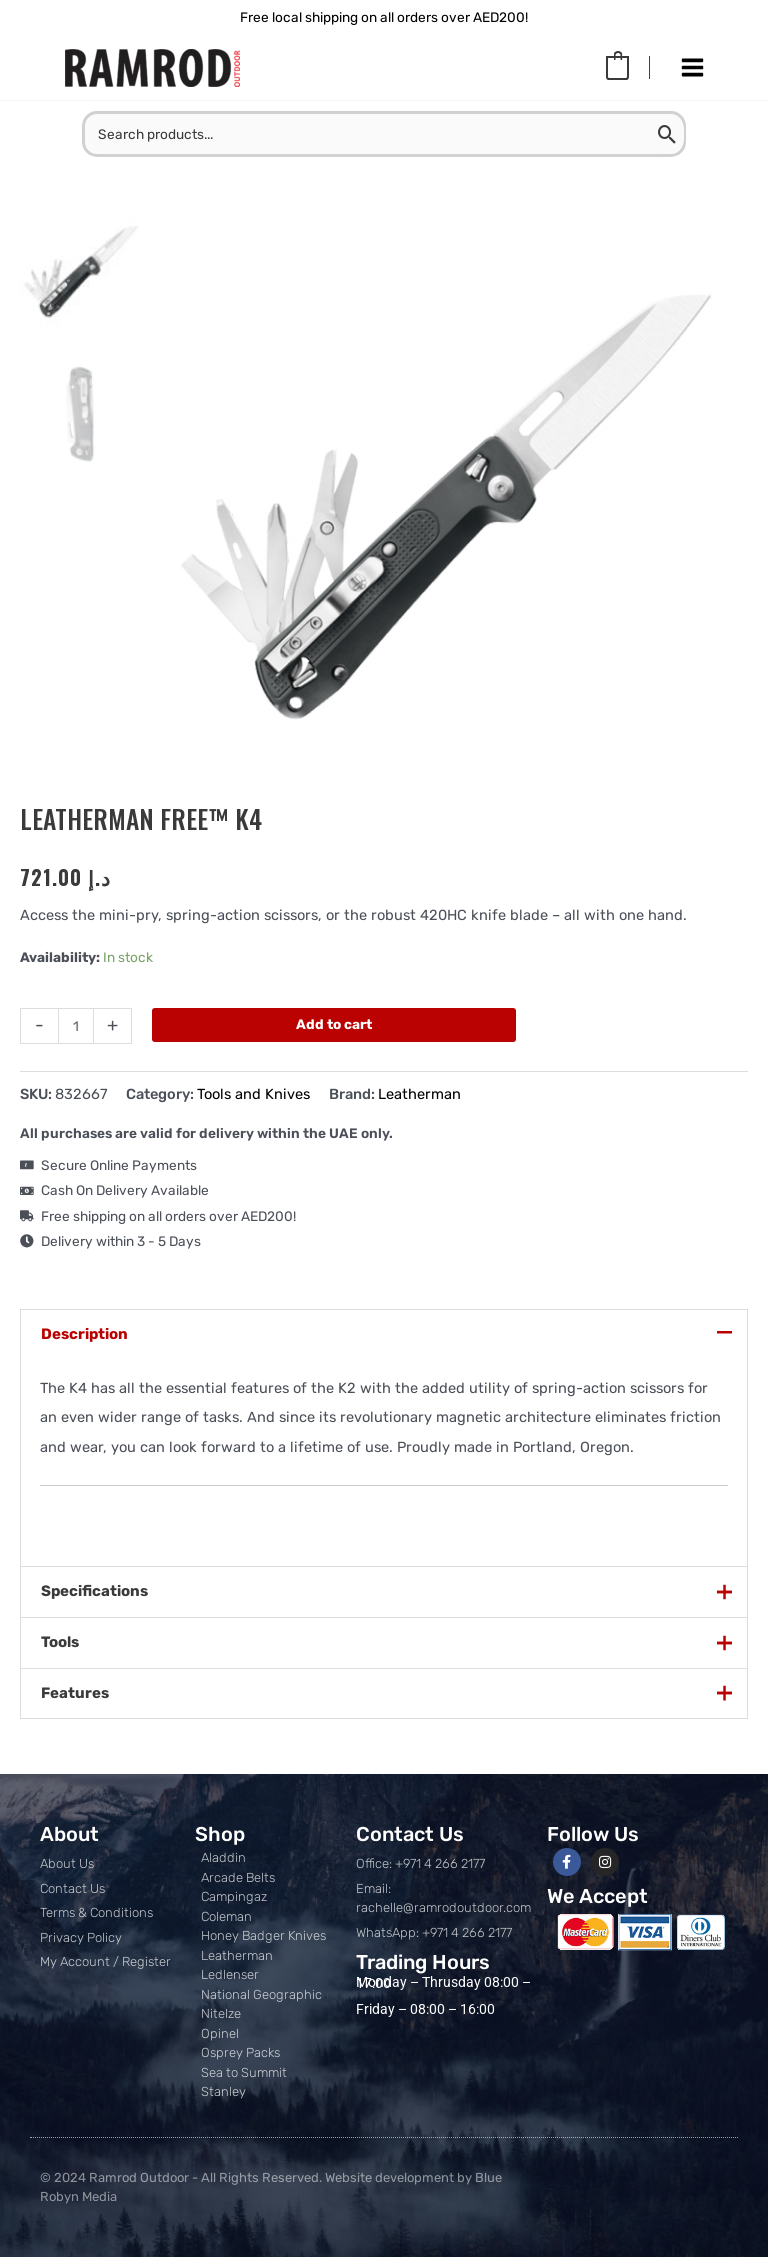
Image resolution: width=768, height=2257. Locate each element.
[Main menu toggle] (692, 68)
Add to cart (334, 1024)
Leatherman (419, 1094)
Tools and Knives (253, 1094)
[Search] (668, 134)
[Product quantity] (76, 1026)
